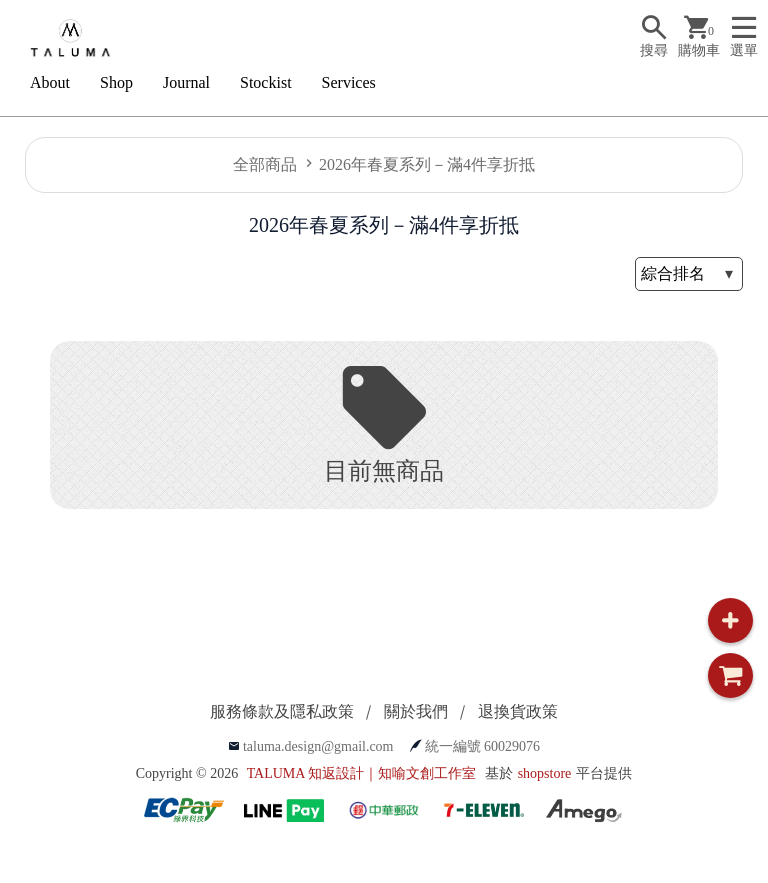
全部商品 (265, 164)
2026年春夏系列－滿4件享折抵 (427, 164)
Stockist (266, 82)
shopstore (545, 773)
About (50, 82)
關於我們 (416, 711)
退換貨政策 (518, 711)
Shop (116, 82)
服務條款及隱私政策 (282, 711)
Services (349, 82)
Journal (186, 82)
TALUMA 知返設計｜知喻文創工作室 (362, 773)
